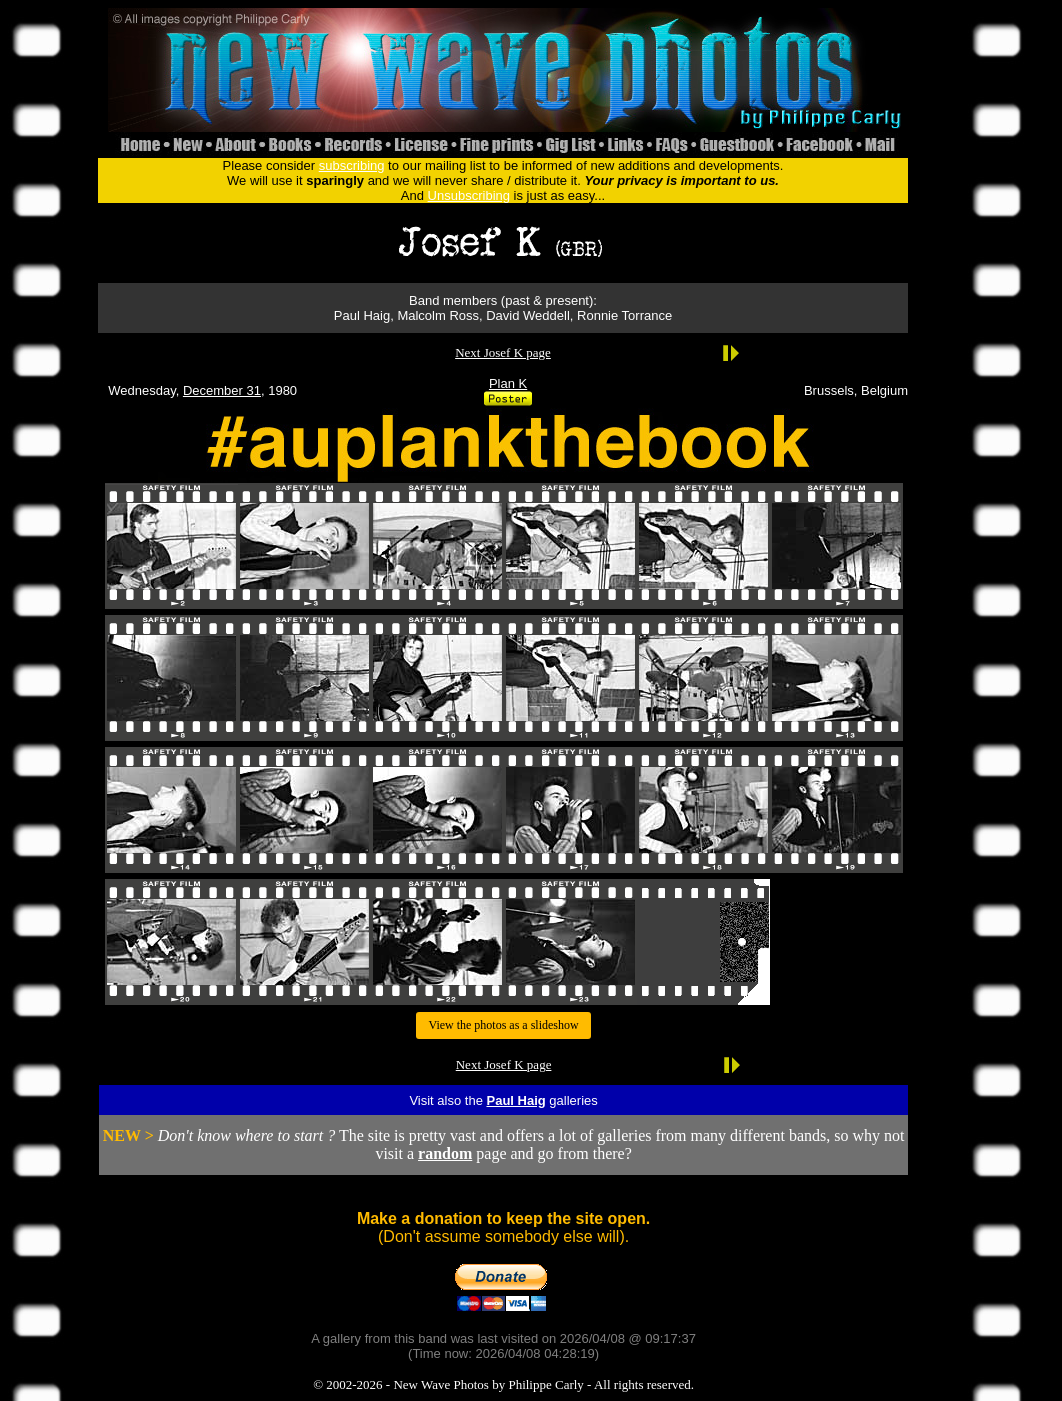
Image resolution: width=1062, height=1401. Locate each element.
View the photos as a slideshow (503, 1025)
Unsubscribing (469, 195)
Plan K (508, 383)
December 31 (222, 390)
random (445, 1153)
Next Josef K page (503, 352)
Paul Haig (515, 1100)
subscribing (352, 165)
